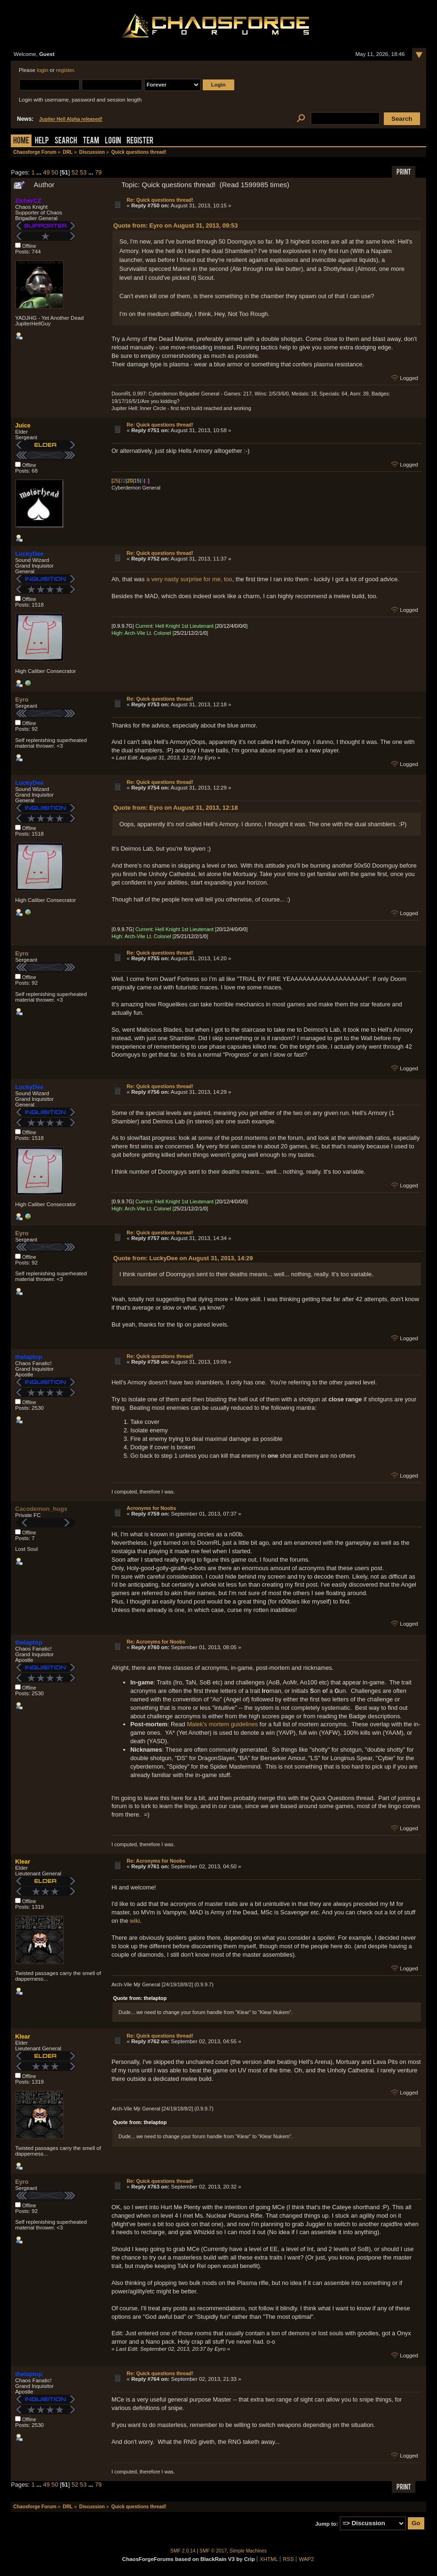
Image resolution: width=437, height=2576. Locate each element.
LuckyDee (29, 553)
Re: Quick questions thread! (160, 200)
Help (42, 141)
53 (83, 172)
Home (21, 141)
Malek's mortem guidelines (222, 1724)
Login (113, 141)
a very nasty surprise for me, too (189, 579)
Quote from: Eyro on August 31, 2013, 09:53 (175, 225)
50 (54, 172)
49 (46, 172)
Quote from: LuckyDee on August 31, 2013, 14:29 (183, 1258)
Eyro (21, 699)
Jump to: (326, 2523)
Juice (23, 425)
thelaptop (28, 1356)
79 (98, 172)
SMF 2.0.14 (183, 2550)
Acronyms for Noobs (151, 1508)
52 (75, 172)
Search (66, 141)
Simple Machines (248, 2550)
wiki (135, 1920)
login (42, 70)
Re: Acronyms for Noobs (156, 1641)
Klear (22, 1861)
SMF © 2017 (213, 2550)
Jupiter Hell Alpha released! (70, 119)
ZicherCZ (28, 200)
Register (140, 141)
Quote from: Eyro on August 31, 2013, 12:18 (175, 807)
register (65, 70)
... (39, 172)
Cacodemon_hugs (41, 1508)
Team (91, 141)
